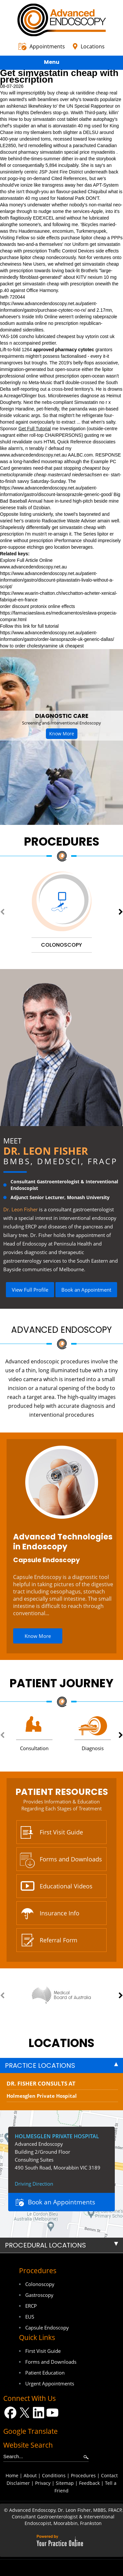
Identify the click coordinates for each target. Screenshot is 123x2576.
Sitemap (65, 2483)
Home (12, 2475)
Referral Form (58, 1940)
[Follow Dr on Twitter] (24, 2412)
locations (61, 2043)
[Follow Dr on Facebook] (10, 2412)
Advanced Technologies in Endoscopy (63, 1541)
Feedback (89, 2483)
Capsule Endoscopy (46, 1559)
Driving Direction (34, 2183)
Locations (93, 46)
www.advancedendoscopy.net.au (33, 455)
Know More (61, 733)
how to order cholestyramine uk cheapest (42, 645)
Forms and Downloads (71, 1859)
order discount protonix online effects (37, 606)
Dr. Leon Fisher (45, 1151)
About (30, 2475)
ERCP (31, 2305)
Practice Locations (40, 2065)
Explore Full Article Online (26, 560)
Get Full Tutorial (34, 428)
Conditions (54, 2475)
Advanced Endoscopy (61, 1330)
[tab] (61, 2065)
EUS (29, 2316)
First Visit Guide (61, 1832)
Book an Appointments (61, 2202)
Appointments (47, 46)
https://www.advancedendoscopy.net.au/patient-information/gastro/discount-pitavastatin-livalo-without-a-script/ (56, 580)
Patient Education (45, 2372)
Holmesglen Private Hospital (42, 2095)
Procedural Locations (45, 2245)
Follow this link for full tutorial (29, 626)
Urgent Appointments (49, 2383)
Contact (109, 2475)
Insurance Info (59, 1913)
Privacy (43, 2483)
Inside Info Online (39, 316)
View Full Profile (30, 1289)
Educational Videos (66, 1886)
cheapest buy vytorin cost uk (86, 336)
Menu (60, 63)
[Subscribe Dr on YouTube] (53, 2412)
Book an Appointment (86, 1289)
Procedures (61, 841)
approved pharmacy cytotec (63, 349)
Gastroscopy (39, 2295)
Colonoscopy (39, 2284)
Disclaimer (18, 2483)
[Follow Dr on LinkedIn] (38, 2412)
